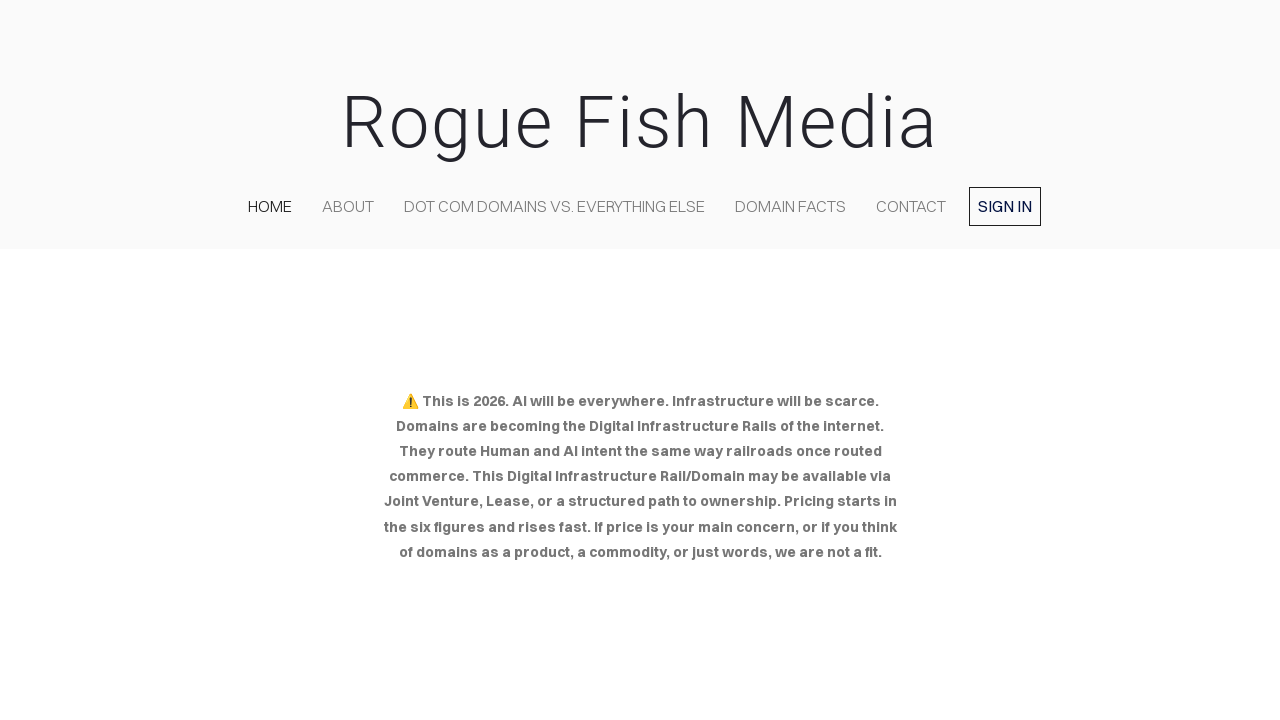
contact (911, 206)
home (270, 206)
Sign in (1005, 206)
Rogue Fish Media (640, 122)
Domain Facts (790, 206)
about (348, 206)
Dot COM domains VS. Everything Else (554, 206)
